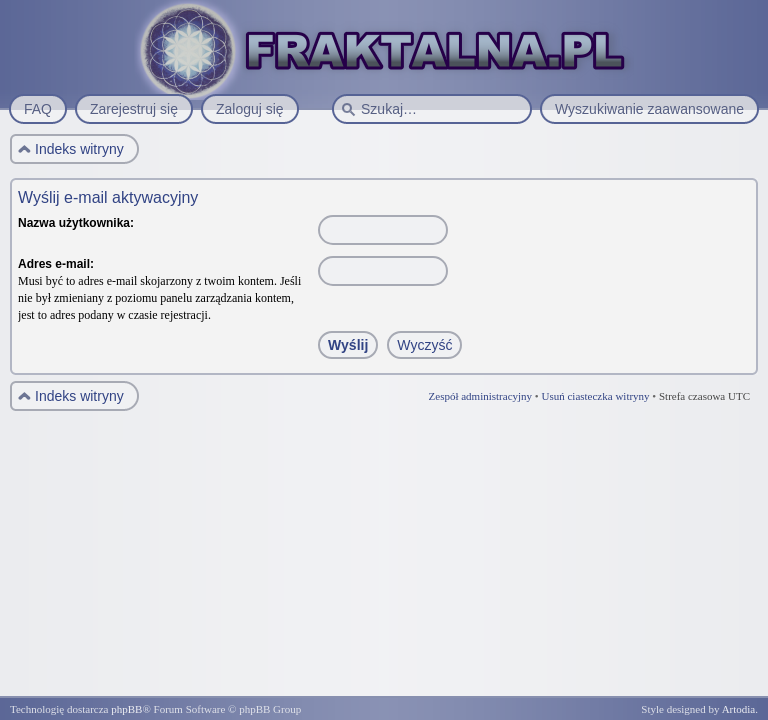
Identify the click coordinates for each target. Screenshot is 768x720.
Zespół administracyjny (481, 396)
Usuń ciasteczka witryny (595, 396)
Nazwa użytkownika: (76, 223)
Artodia (739, 709)
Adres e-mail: (56, 264)
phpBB (126, 709)
